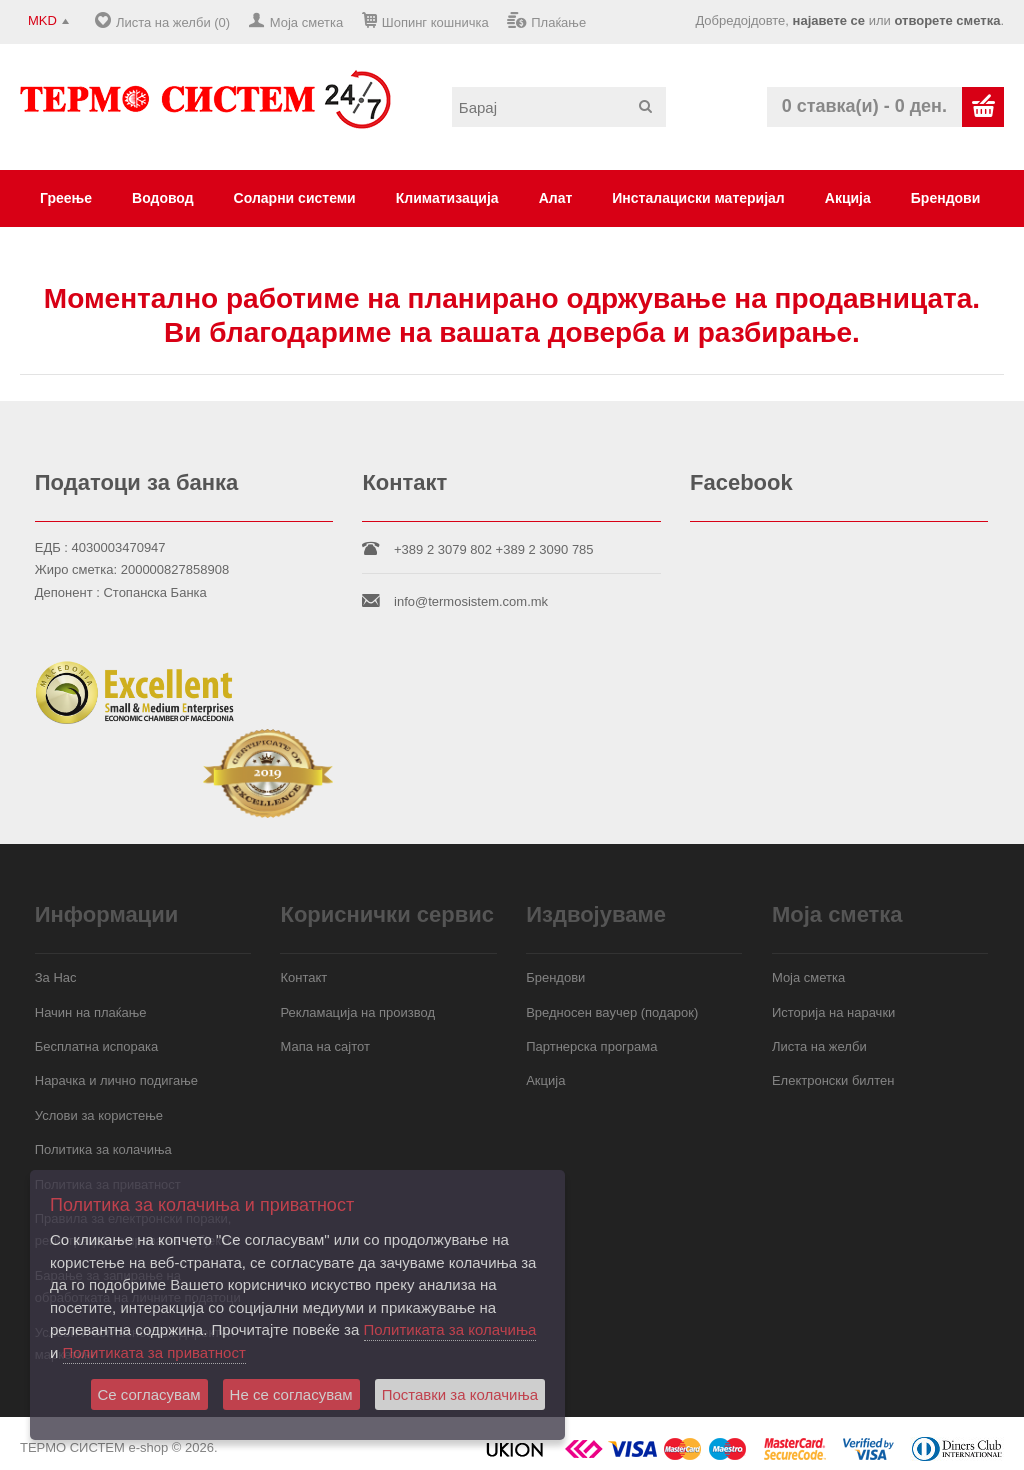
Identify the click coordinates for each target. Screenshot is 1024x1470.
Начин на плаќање (91, 1012)
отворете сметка (947, 20)
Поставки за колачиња (460, 1394)
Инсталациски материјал (698, 198)
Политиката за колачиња (450, 1329)
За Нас (56, 977)
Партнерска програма (591, 1046)
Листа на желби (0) (173, 22)
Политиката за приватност (154, 1352)
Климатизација (447, 198)
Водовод (163, 198)
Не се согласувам (291, 1394)
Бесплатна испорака (97, 1046)
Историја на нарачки (833, 1012)
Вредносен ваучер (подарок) (612, 1012)
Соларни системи (295, 198)
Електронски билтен (833, 1080)
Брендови (946, 198)
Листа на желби (819, 1046)
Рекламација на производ (357, 1012)
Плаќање (558, 22)
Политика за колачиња (103, 1149)
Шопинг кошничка (435, 22)
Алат (556, 198)
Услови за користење (99, 1115)
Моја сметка (306, 22)
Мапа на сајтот (324, 1046)
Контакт (303, 977)
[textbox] (559, 107)
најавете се (829, 20)
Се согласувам (149, 1394)
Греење (66, 198)
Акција (848, 198)
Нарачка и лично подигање (116, 1080)
